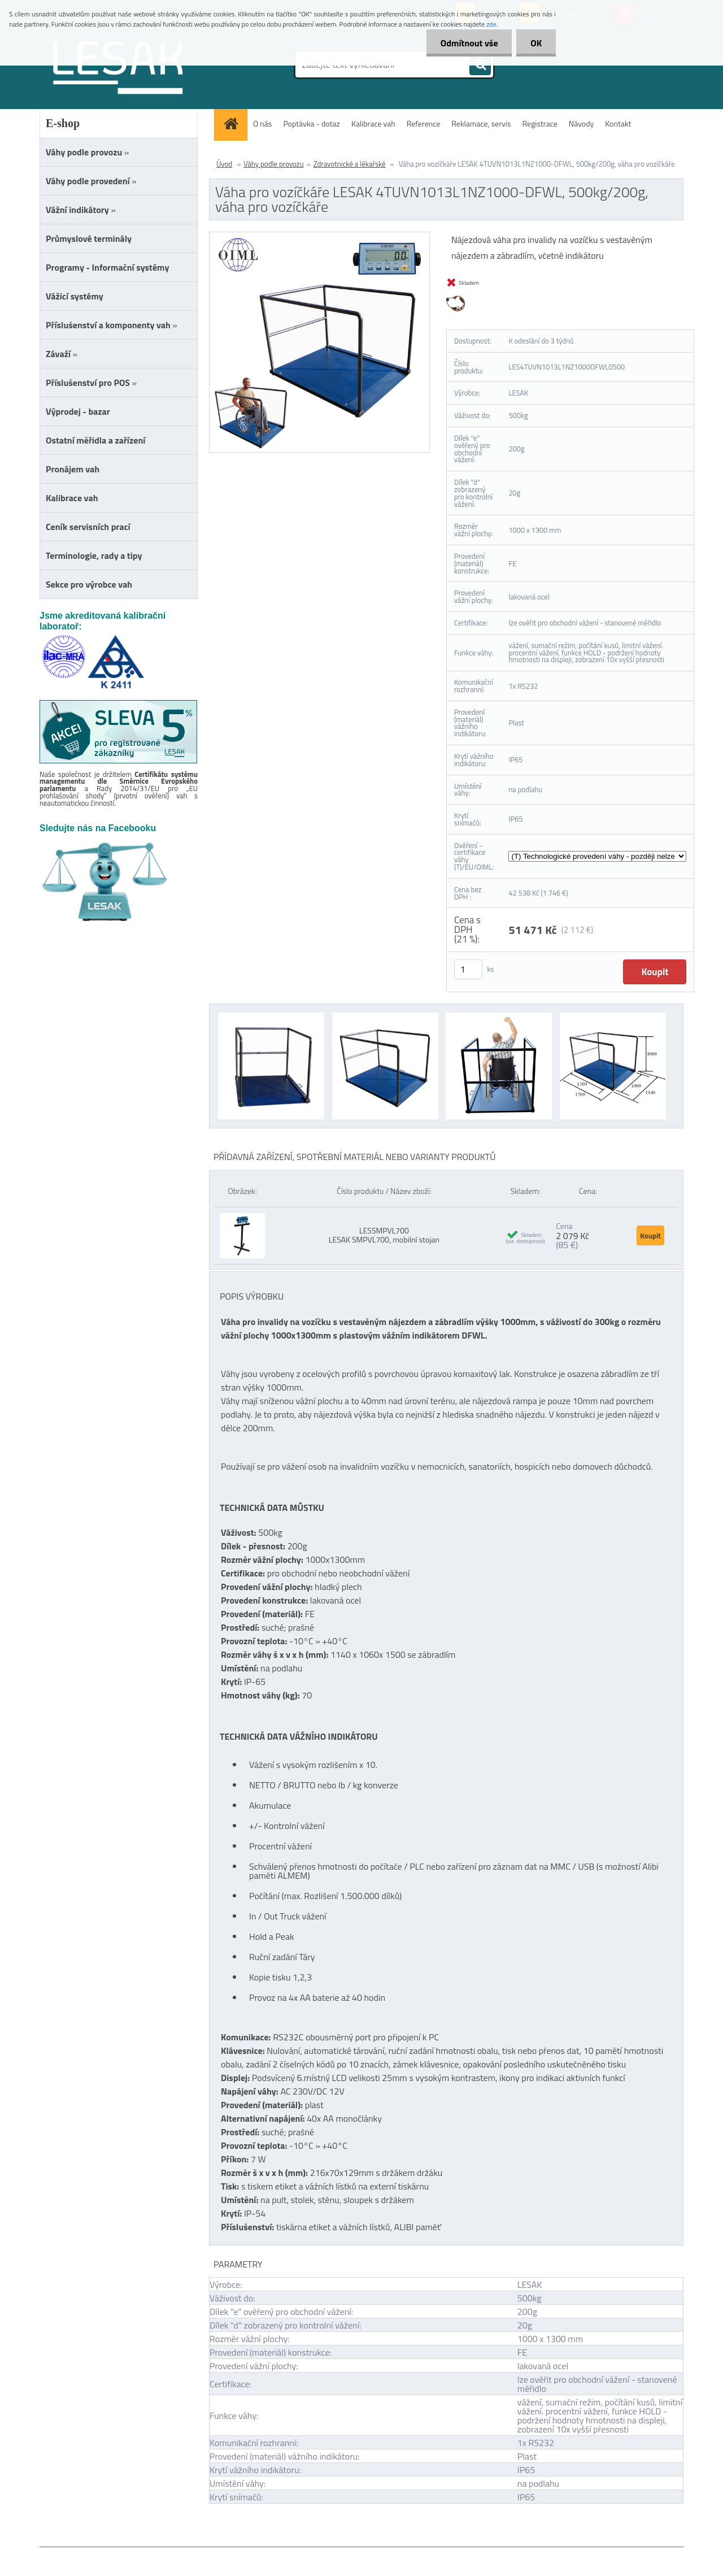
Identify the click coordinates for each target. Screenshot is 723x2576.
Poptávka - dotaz (311, 123)
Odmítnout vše (469, 43)
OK (536, 43)
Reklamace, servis (481, 123)
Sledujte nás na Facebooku (98, 828)
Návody (581, 123)
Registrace (540, 123)
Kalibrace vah (373, 123)
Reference (424, 123)
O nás (262, 123)
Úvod (224, 164)
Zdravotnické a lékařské (349, 164)
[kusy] (468, 969)
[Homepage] (234, 123)
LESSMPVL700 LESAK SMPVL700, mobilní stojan (384, 1234)
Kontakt (618, 123)
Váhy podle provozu (273, 164)
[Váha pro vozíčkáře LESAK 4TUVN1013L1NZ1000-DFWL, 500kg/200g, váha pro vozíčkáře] (319, 237)
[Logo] (117, 67)
